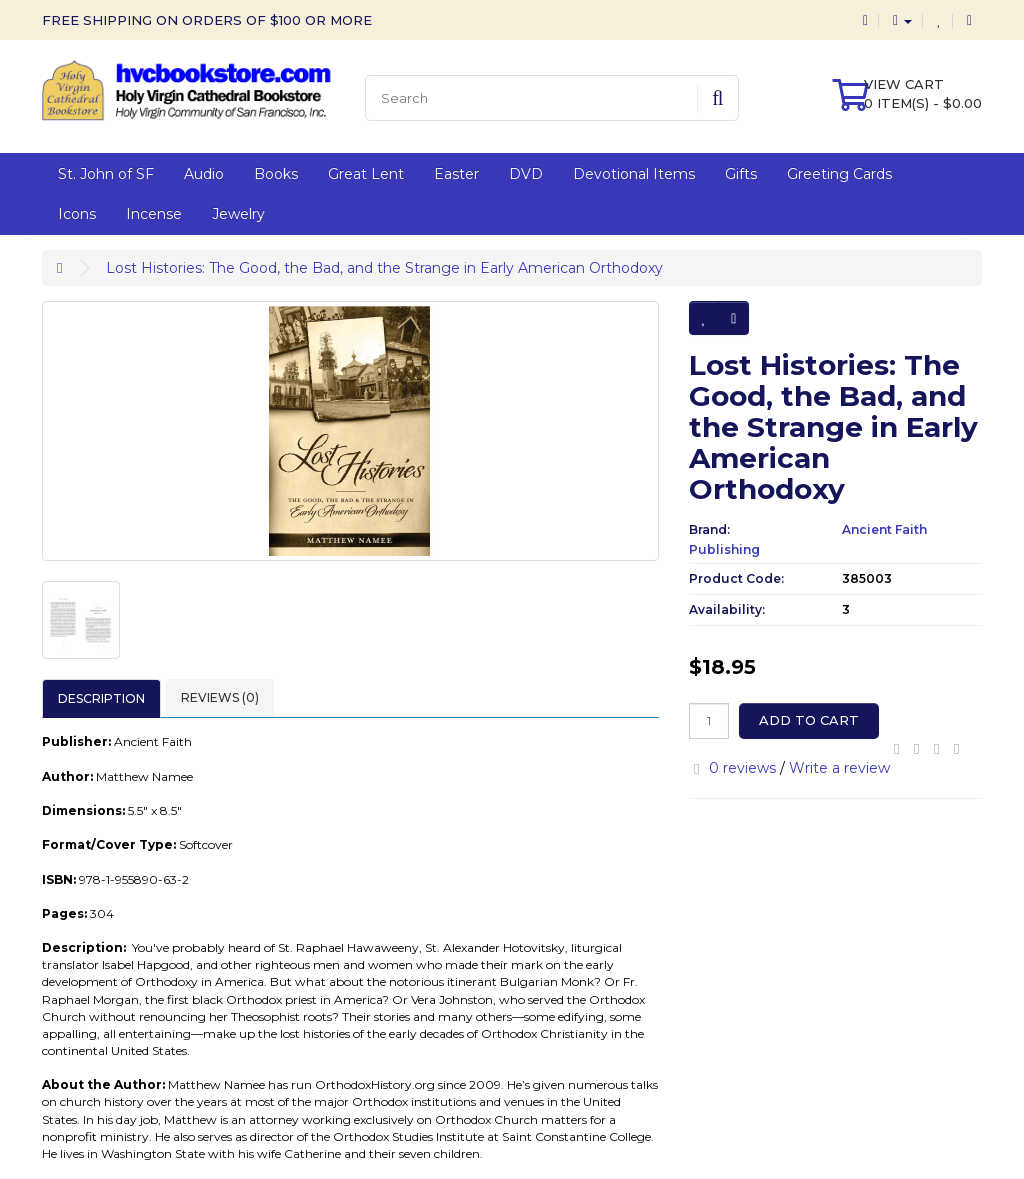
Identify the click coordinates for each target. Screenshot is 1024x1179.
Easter (456, 174)
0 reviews (742, 768)
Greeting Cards (839, 174)
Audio (204, 174)
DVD (526, 174)
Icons (77, 214)
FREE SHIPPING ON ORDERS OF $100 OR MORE (207, 20)
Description (101, 698)
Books (276, 174)
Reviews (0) (220, 697)
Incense (154, 214)
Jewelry (238, 214)
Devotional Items (634, 174)
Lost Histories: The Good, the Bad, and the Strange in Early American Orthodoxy (384, 268)
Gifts (741, 174)
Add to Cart (809, 720)
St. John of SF (106, 174)
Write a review (839, 768)
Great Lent (366, 174)
